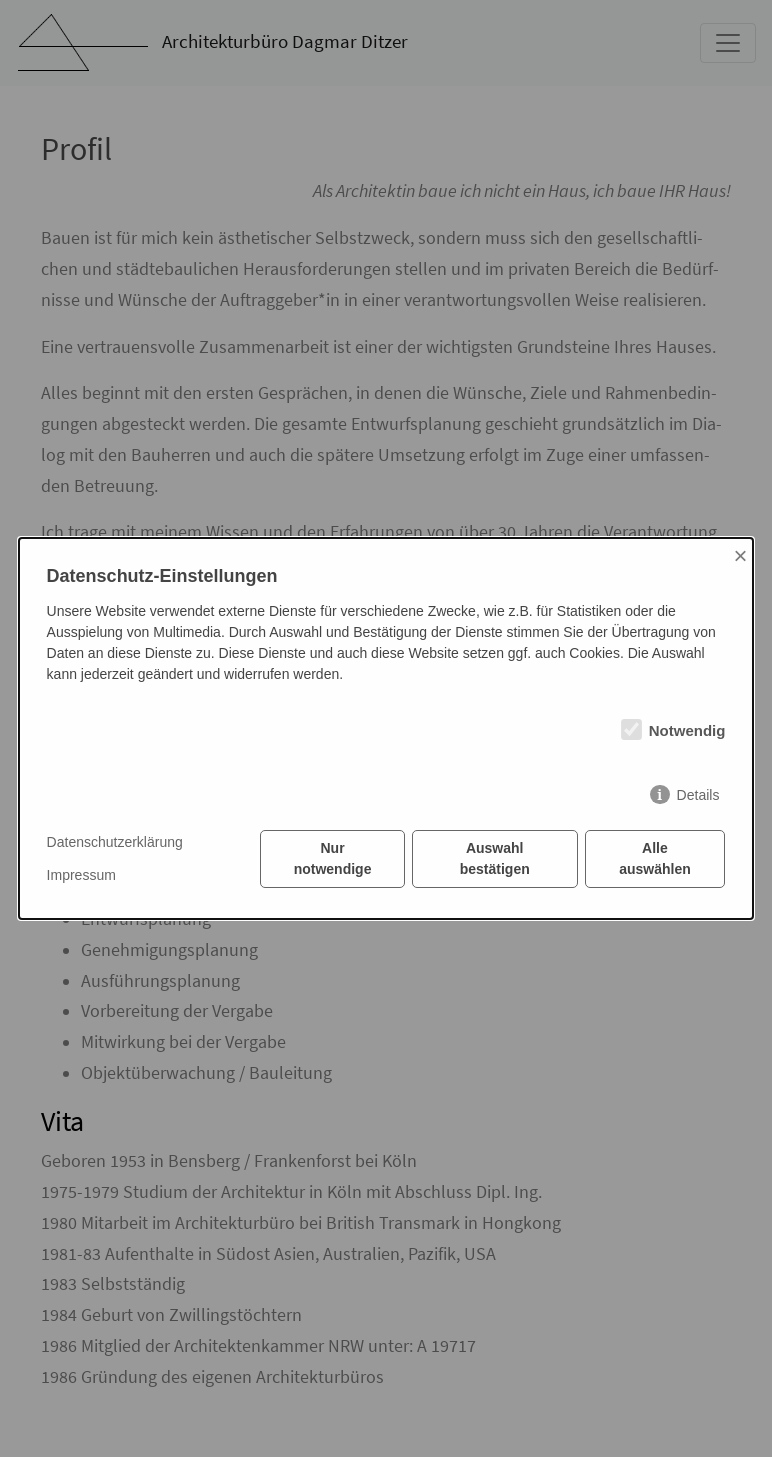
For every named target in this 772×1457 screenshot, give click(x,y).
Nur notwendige (333, 858)
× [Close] (741, 555)
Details (698, 795)
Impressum (81, 875)
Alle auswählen (655, 858)
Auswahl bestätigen (495, 858)
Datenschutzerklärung (115, 842)
